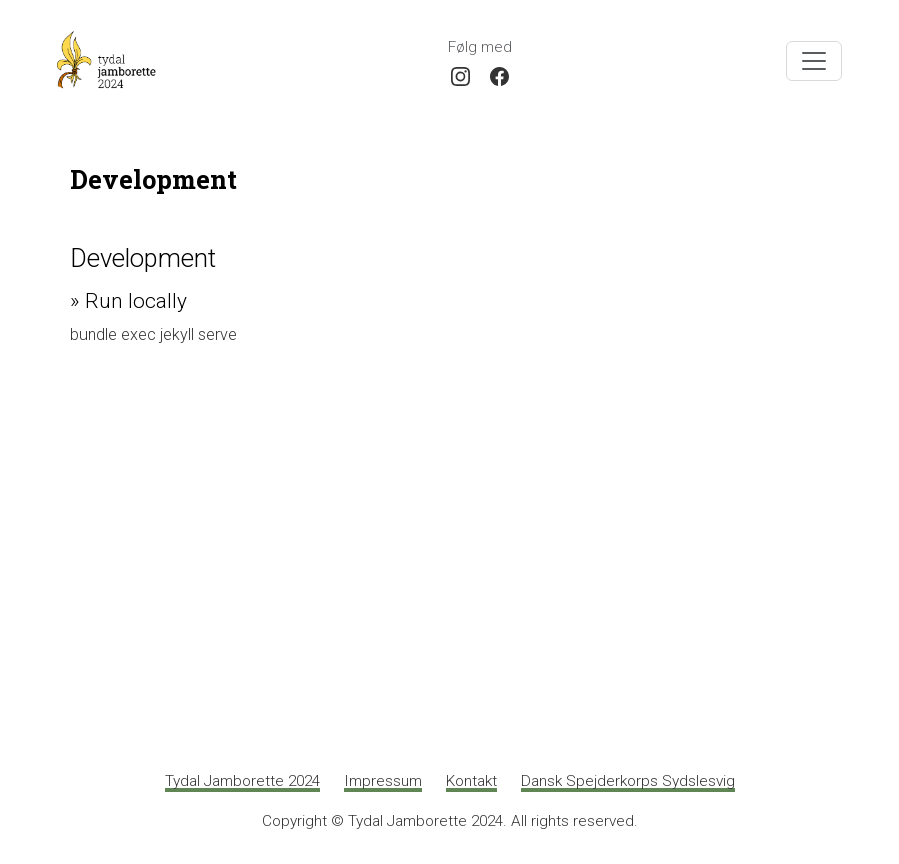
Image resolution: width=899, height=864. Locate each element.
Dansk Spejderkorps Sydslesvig (628, 781)
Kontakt (471, 781)
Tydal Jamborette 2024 (242, 781)
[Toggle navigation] (814, 61)
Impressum (383, 781)
